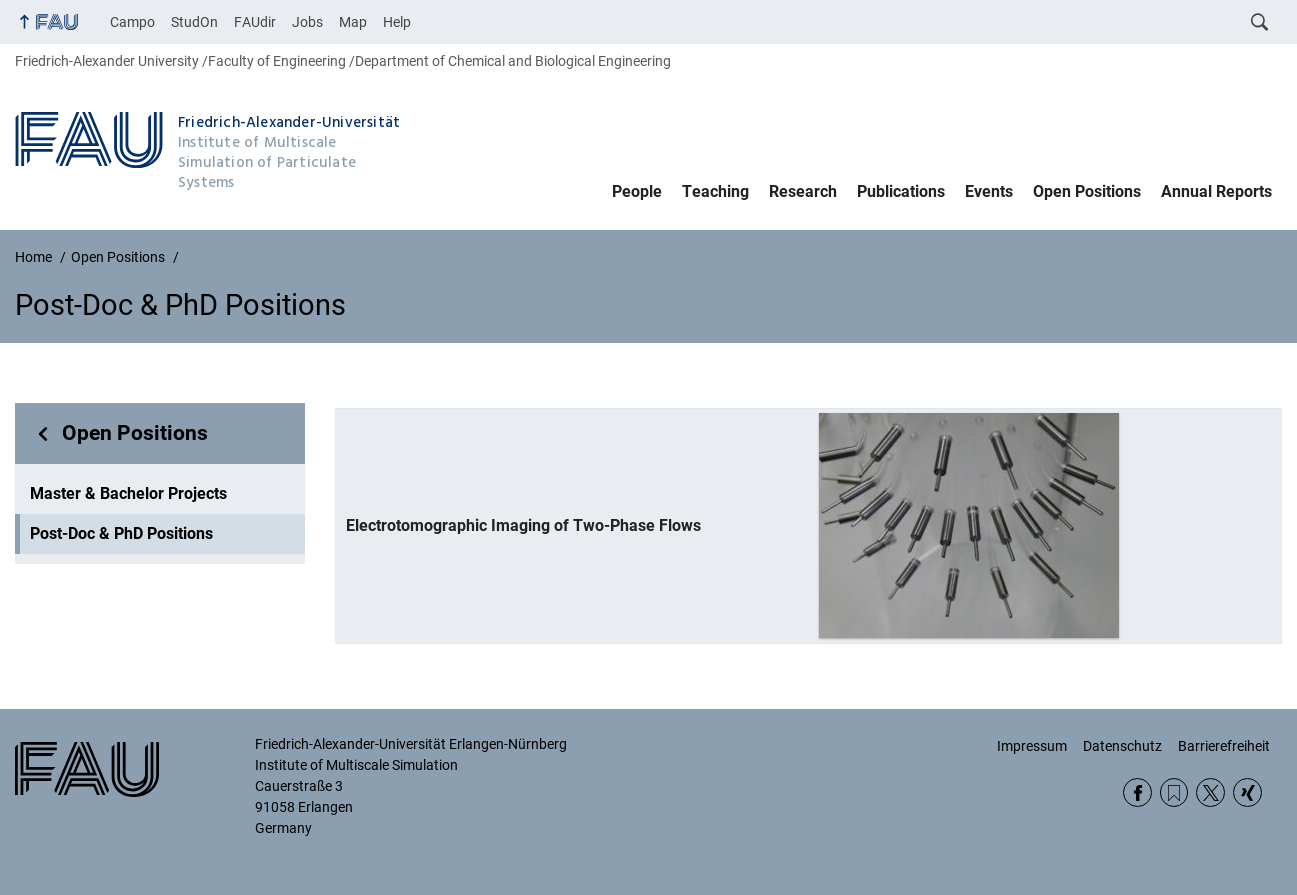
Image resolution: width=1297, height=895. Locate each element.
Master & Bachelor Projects (128, 493)
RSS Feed (1174, 792)
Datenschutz (1122, 746)
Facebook (1137, 792)
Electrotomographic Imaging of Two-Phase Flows (523, 525)
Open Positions (1087, 191)
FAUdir (255, 22)
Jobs (307, 22)
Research (803, 191)
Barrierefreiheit (1224, 746)
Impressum (1032, 746)
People (637, 191)
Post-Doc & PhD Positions (121, 533)
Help (397, 22)
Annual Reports (1216, 191)
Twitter (1210, 792)
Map (353, 22)
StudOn (194, 22)
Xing (1247, 792)
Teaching (715, 191)
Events (989, 191)
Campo (132, 22)
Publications (901, 191)
